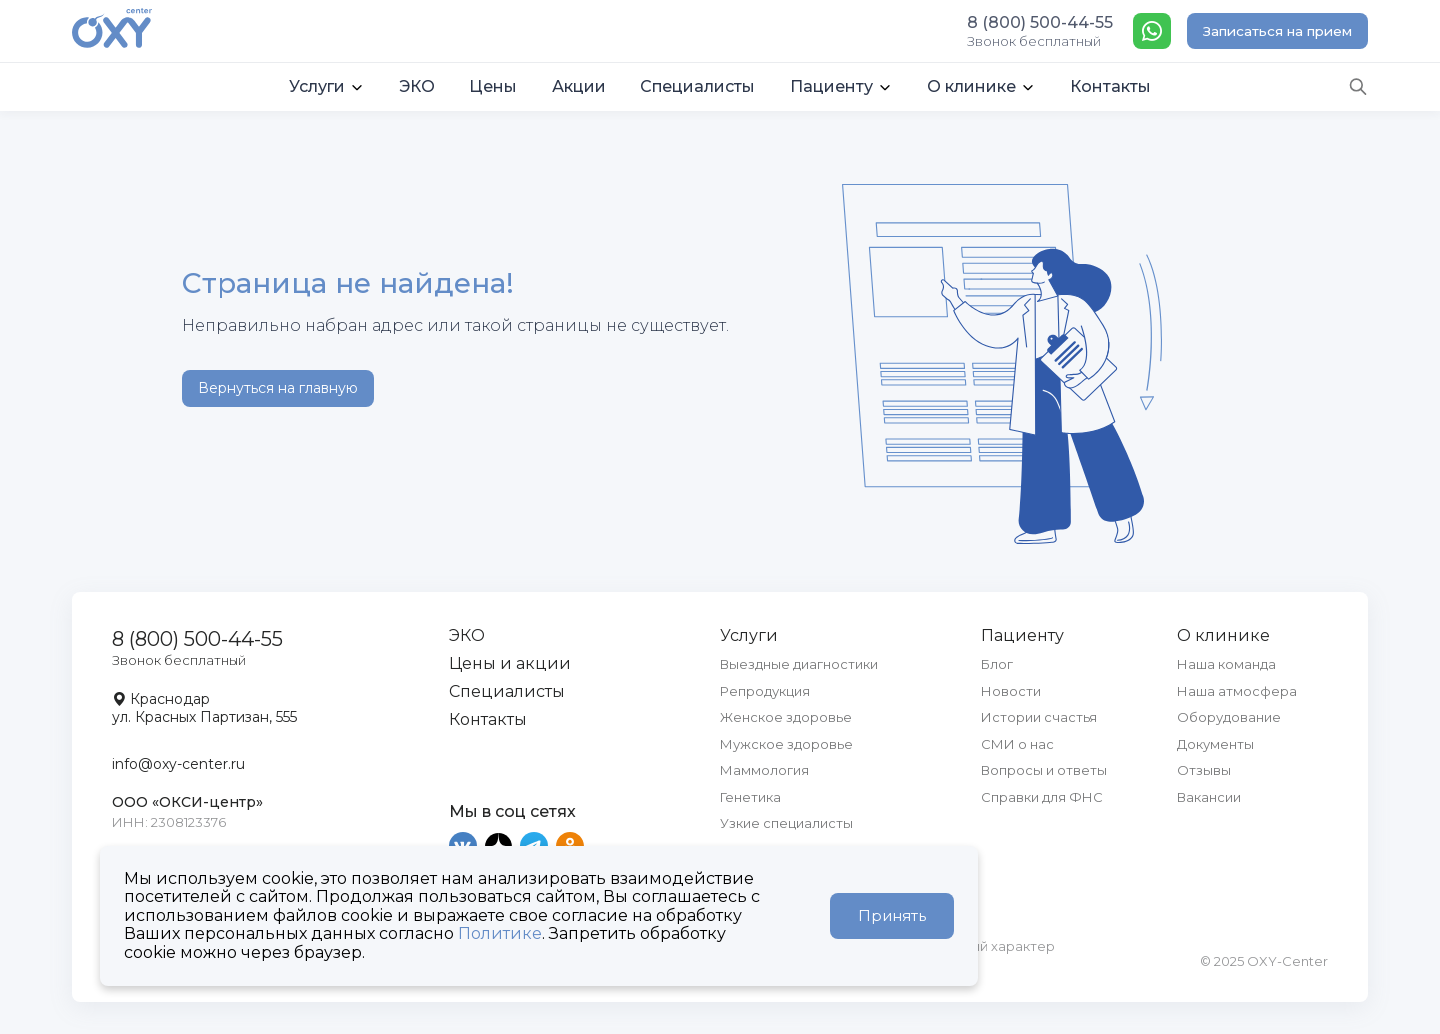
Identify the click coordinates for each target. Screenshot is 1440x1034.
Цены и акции (510, 663)
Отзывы (1204, 770)
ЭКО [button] (417, 86)
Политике (500, 933)
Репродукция (765, 691)
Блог (997, 664)
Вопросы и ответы (1044, 770)
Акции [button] (579, 86)
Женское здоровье (786, 717)
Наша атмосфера (1237, 691)
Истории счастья (1039, 717)
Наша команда (1226, 664)
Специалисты (507, 691)
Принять (892, 915)
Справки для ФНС (1042, 797)
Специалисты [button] (697, 86)
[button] (327, 87)
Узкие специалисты (786, 823)
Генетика (750, 797)
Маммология (764, 770)
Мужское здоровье (786, 744)
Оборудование (1229, 717)
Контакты (488, 719)
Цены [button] (493, 86)
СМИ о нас (1017, 744)
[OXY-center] (112, 30)
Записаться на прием (1277, 31)
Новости (1011, 691)
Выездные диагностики (799, 664)
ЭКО (467, 635)
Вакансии (1209, 797)
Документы (1215, 744)
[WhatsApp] (1152, 31)
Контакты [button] (1110, 86)
